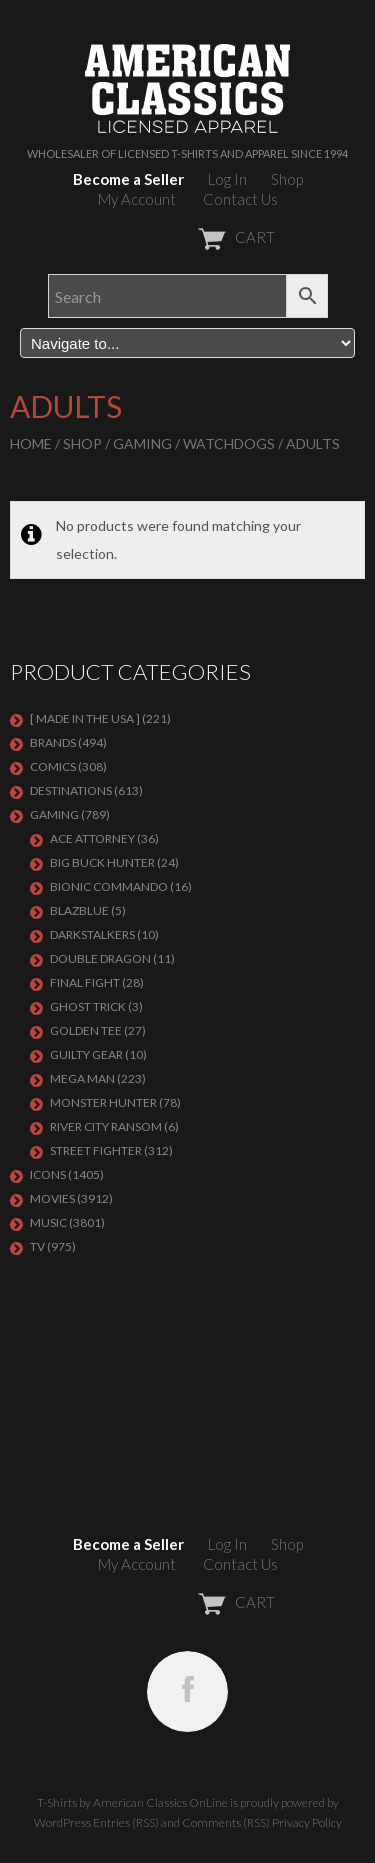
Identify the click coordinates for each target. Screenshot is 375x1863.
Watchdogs (229, 443)
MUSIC (48, 1222)
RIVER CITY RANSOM (106, 1126)
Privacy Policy (307, 1822)
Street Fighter (96, 1150)
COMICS (53, 766)
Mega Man (82, 1078)
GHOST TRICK (88, 1006)
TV (37, 1246)
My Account (137, 199)
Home (31, 443)
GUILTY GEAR (86, 1054)
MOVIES (52, 1198)
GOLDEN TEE (86, 1030)
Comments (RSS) (226, 1822)
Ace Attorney (92, 838)
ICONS (48, 1174)
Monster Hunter (103, 1102)
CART (187, 237)
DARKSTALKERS (92, 934)
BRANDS (53, 742)
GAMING (142, 443)
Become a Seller (128, 179)
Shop (287, 179)
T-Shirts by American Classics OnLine (132, 1802)
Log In (227, 179)
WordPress (62, 1822)
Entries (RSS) (126, 1822)
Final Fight (85, 982)
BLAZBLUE (79, 910)
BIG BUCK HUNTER (102, 862)
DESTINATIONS (71, 790)
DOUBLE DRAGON (100, 958)
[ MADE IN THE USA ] (85, 718)
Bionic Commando (109, 886)
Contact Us (240, 199)
